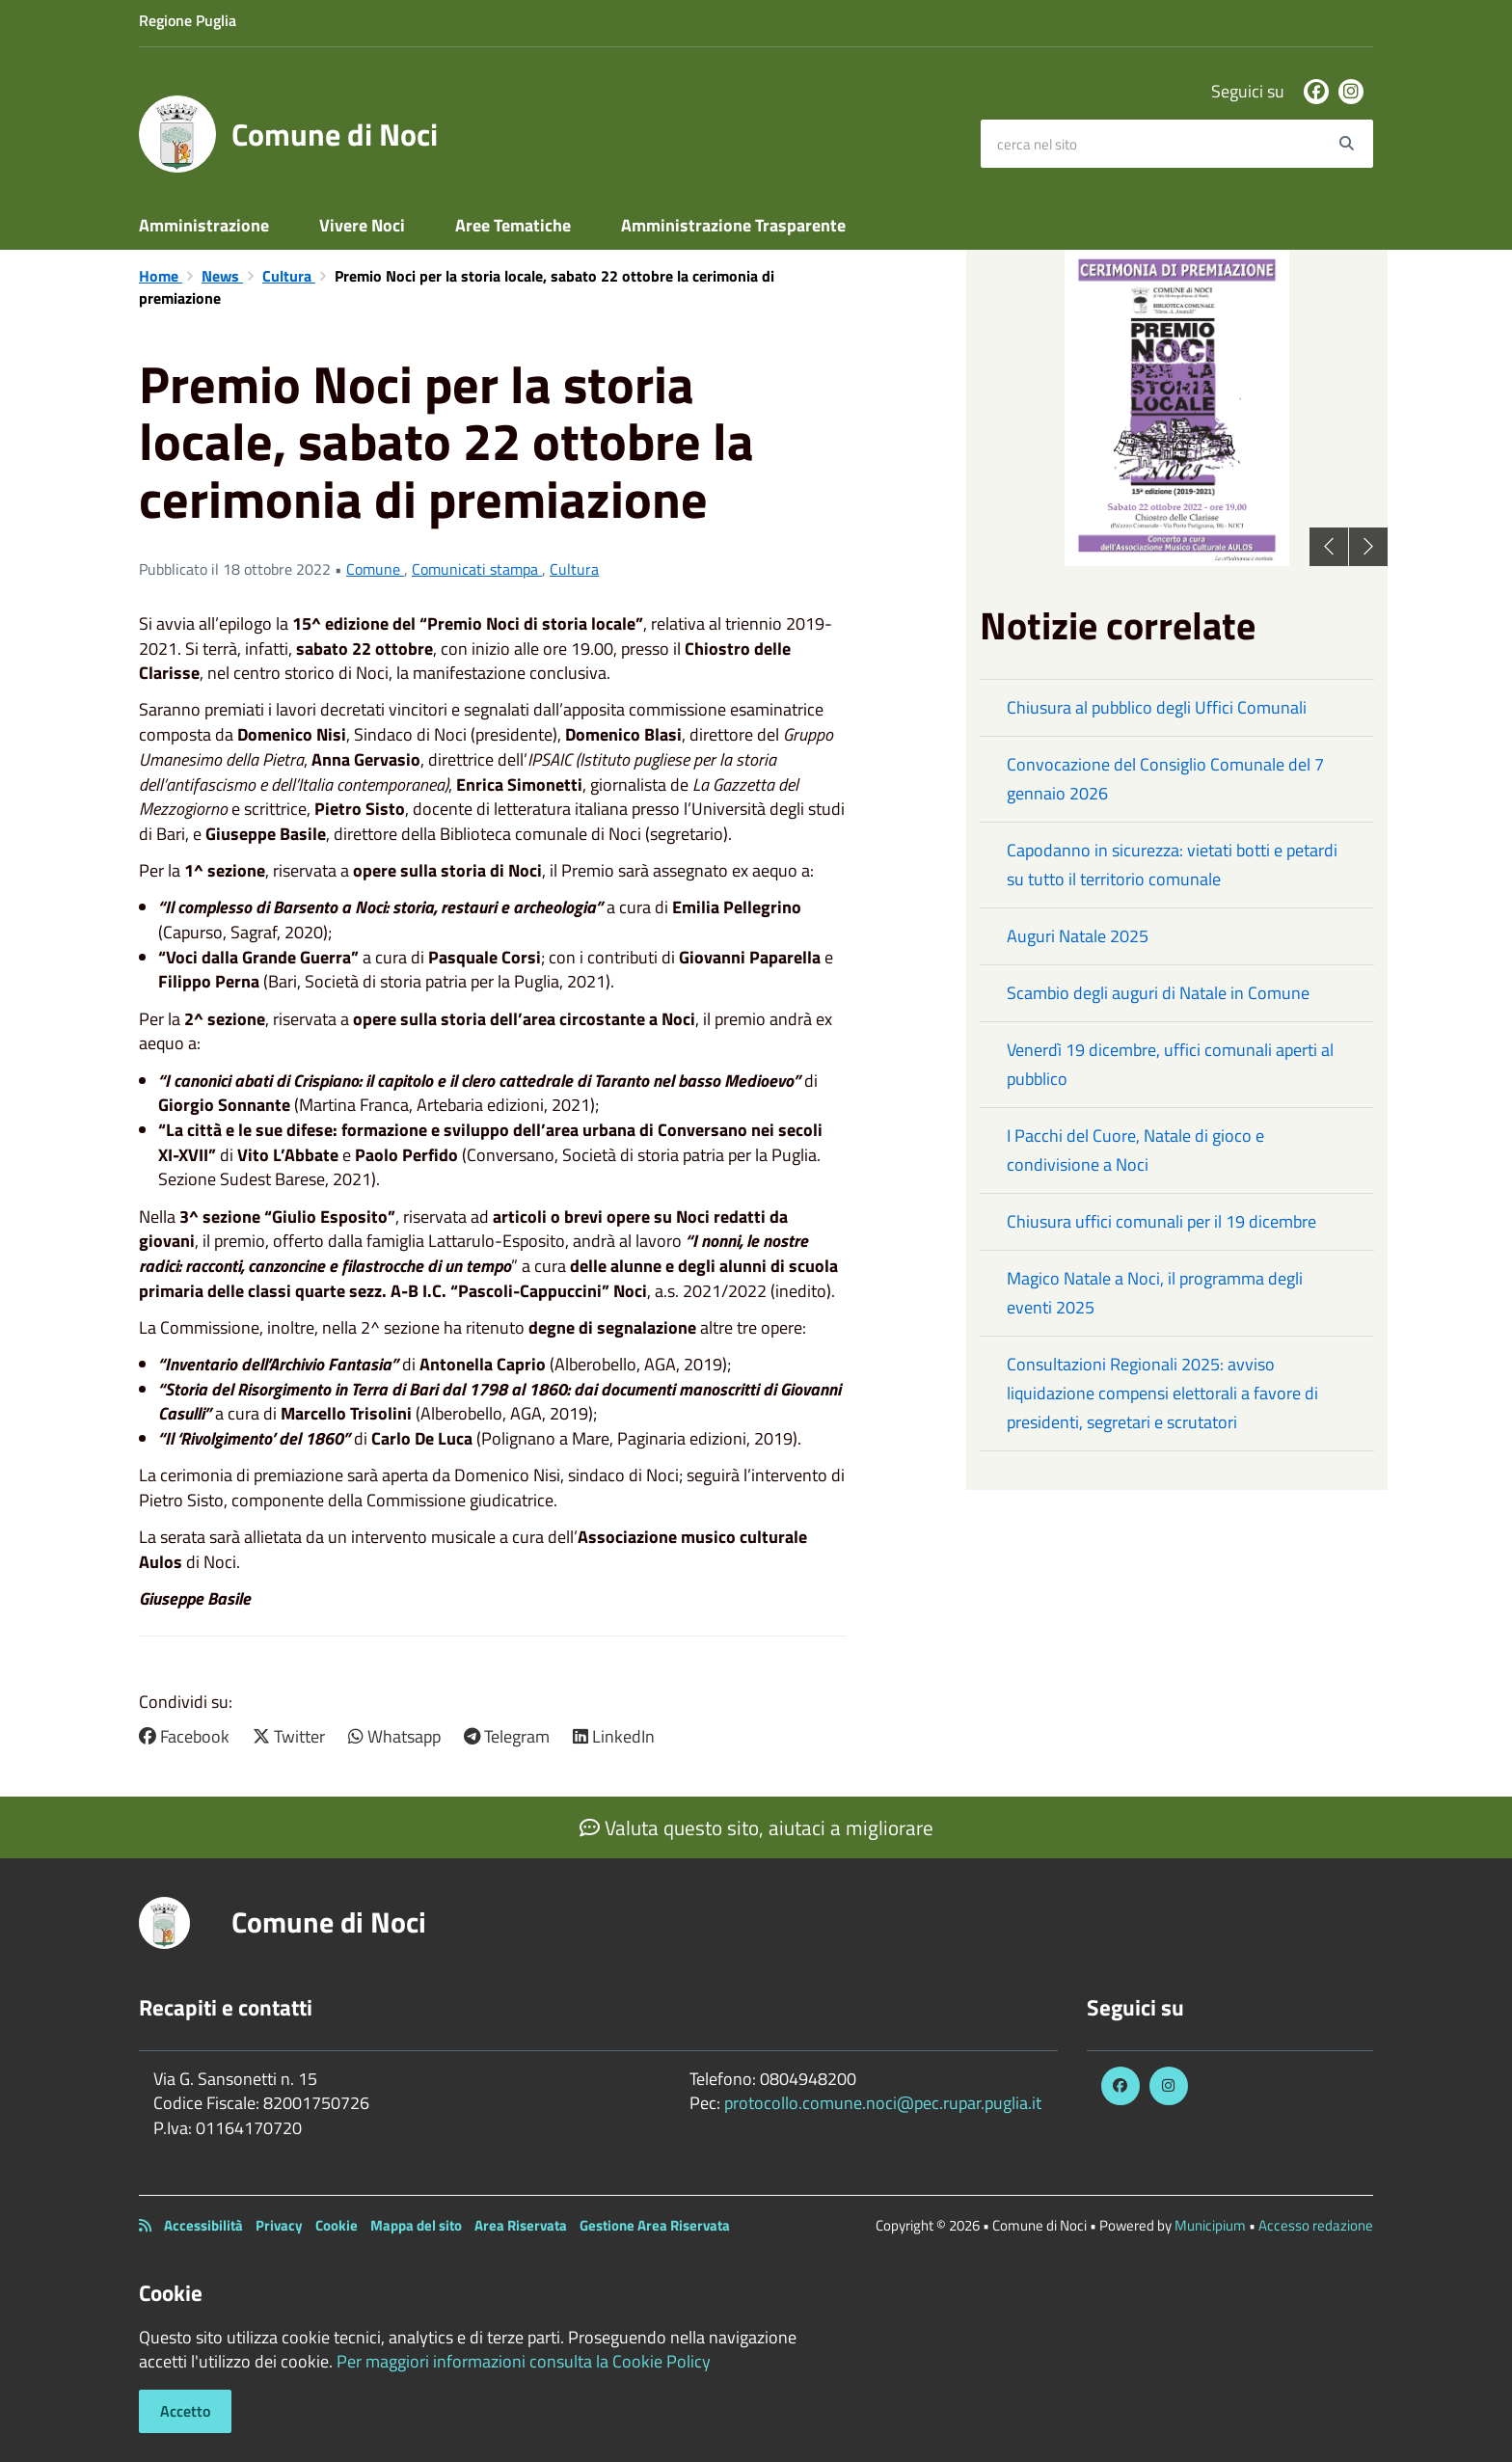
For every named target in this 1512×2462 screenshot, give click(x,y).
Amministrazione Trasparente (733, 225)
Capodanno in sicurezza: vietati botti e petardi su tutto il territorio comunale (1172, 864)
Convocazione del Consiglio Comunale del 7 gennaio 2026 (1165, 778)
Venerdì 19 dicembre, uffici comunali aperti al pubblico (1170, 1064)
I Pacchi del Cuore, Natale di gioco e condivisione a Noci (1135, 1150)
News (222, 275)
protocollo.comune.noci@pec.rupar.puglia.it (882, 2103)
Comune (375, 569)
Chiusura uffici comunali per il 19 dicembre (1161, 1221)
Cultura (288, 275)
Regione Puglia (187, 20)
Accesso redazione (1315, 2225)
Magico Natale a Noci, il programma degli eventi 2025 (1155, 1292)
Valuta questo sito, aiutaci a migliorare (756, 1827)
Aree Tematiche (513, 225)
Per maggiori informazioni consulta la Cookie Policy (524, 2361)
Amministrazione (204, 225)
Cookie (336, 2225)
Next (1368, 547)
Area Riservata (520, 2225)
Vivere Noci (362, 225)
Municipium (1210, 2225)
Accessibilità (203, 2225)
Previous (1329, 547)
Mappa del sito (416, 2225)
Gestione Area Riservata (655, 2225)
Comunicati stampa (477, 569)
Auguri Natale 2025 (1077, 936)
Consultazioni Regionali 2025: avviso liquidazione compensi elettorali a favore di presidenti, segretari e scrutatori (1162, 1393)
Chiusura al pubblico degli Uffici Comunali (1157, 707)
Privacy (279, 2225)
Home (160, 275)
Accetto (185, 2410)
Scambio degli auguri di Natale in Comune (1158, 993)
